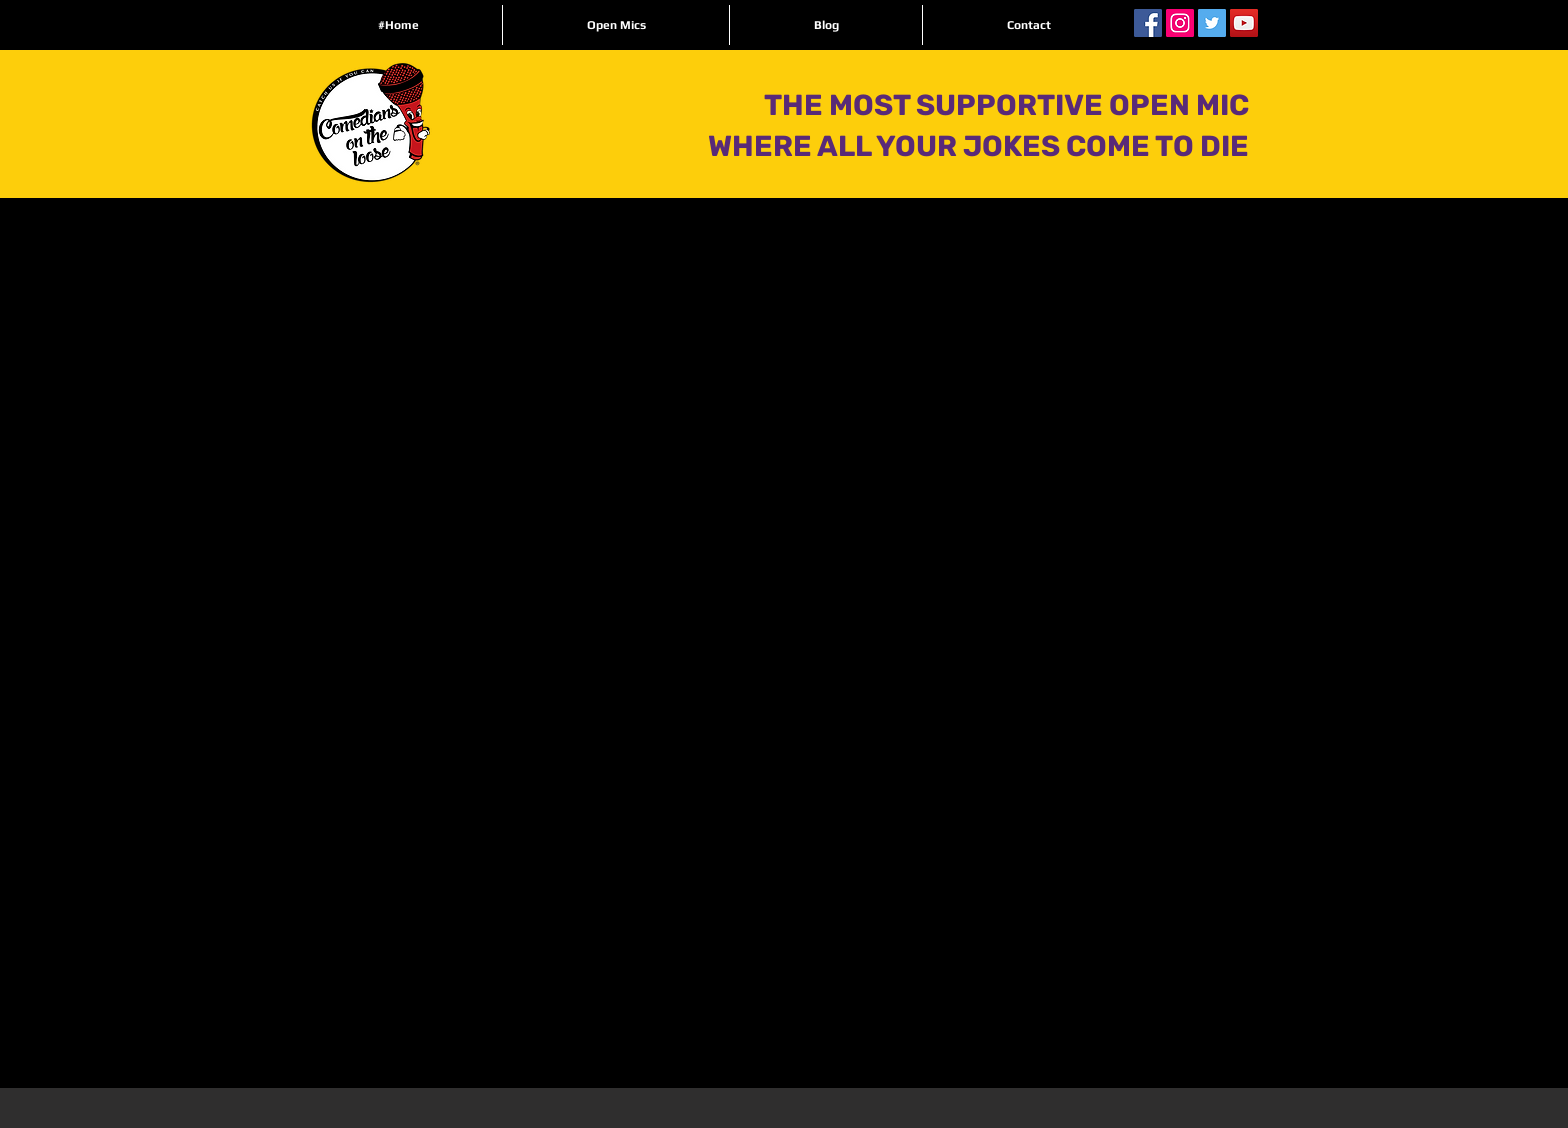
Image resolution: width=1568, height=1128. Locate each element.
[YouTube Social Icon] (1244, 23)
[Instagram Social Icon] (1180, 23)
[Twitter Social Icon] (1212, 23)
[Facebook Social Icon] (1148, 23)
